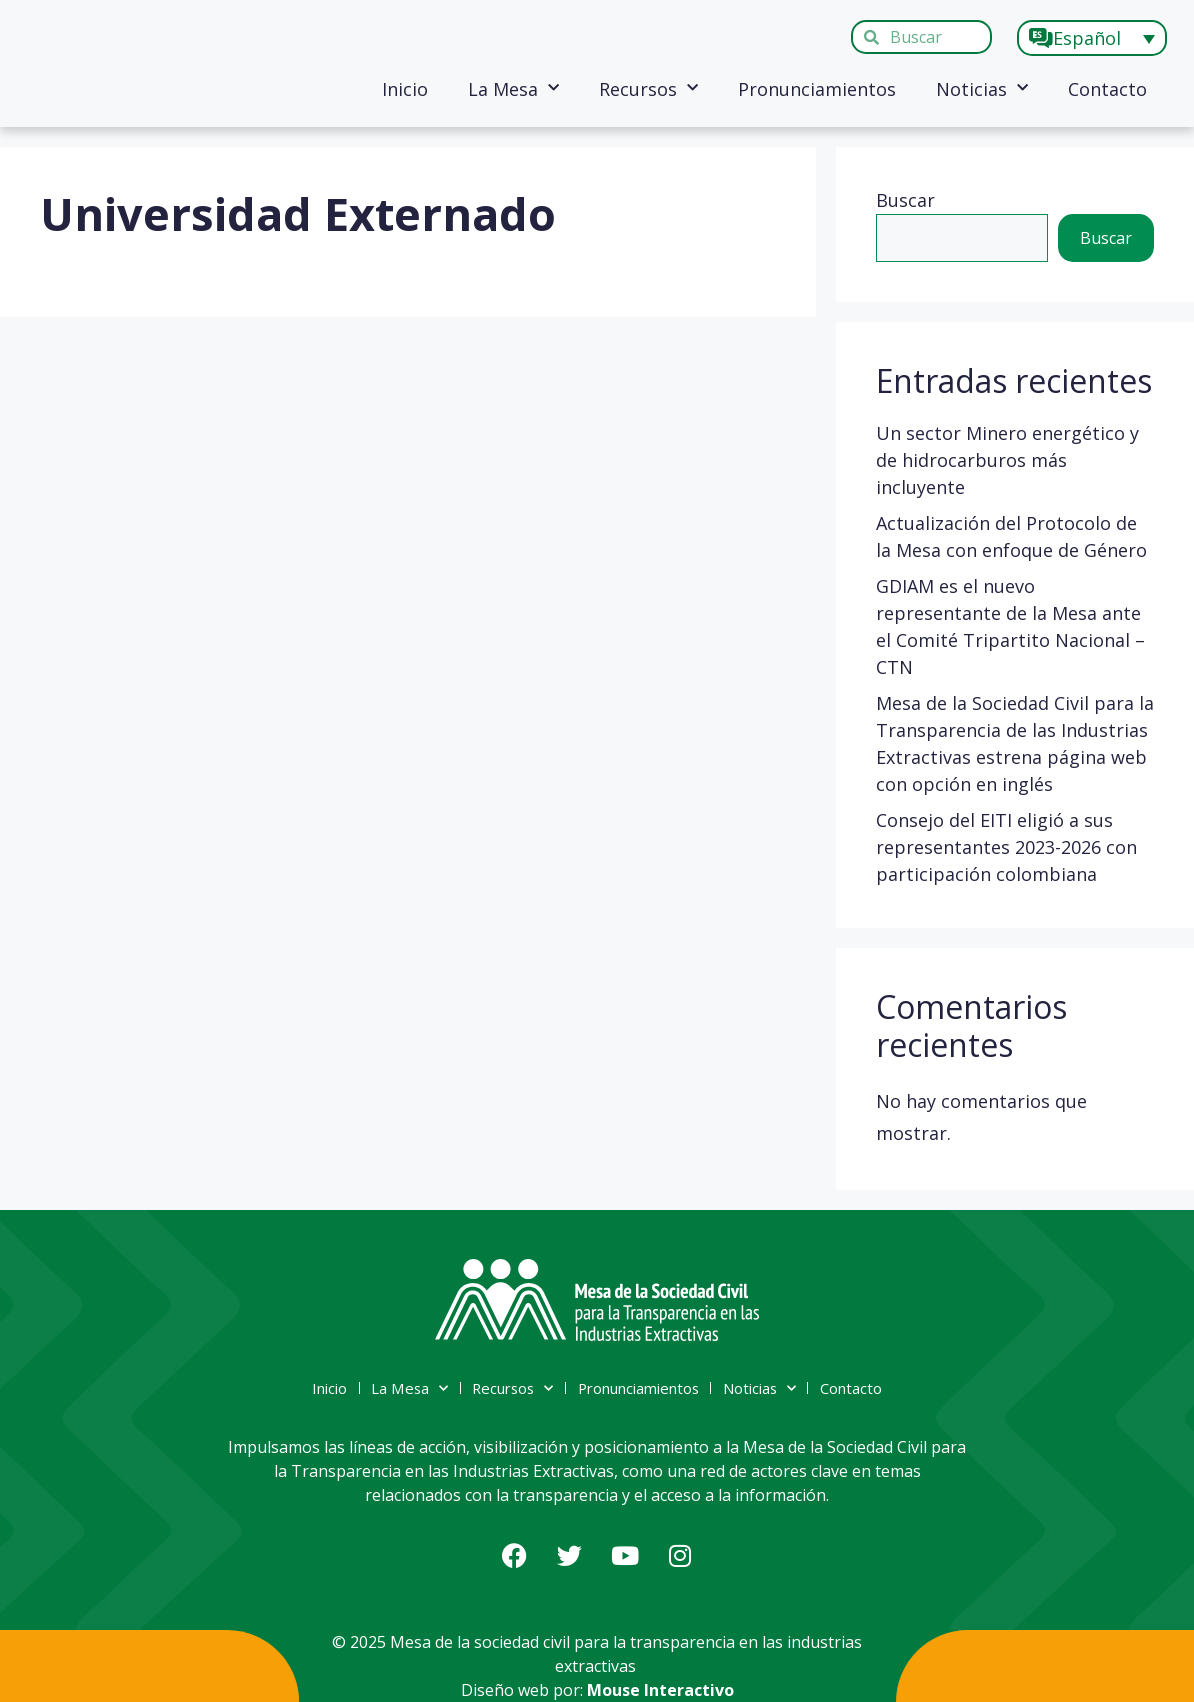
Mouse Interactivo (660, 1690)
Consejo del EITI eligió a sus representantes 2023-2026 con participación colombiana (1006, 847)
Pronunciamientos (817, 89)
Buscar (905, 200)
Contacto (1107, 89)
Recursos (648, 88)
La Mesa (513, 88)
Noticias (982, 88)
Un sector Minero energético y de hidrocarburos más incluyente (1007, 460)
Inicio (405, 89)
